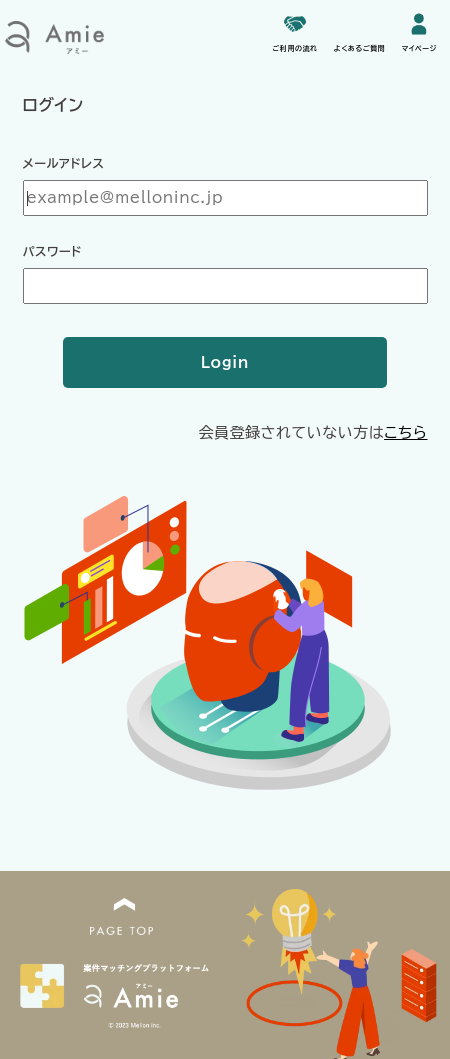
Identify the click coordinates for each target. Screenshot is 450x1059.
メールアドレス (64, 163)
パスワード (52, 251)
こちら (405, 432)
